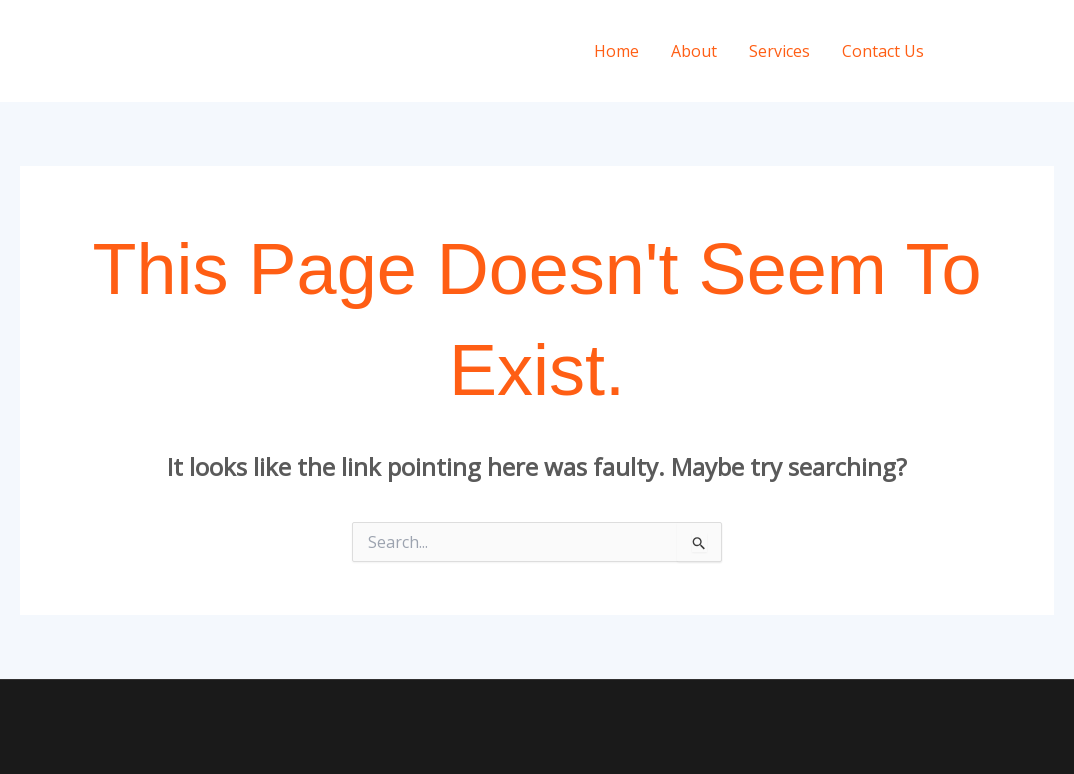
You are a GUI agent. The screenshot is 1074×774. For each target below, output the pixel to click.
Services (779, 51)
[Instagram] (969, 52)
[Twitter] (1045, 52)
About (694, 51)
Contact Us (883, 51)
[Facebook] (1007, 52)
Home (616, 51)
